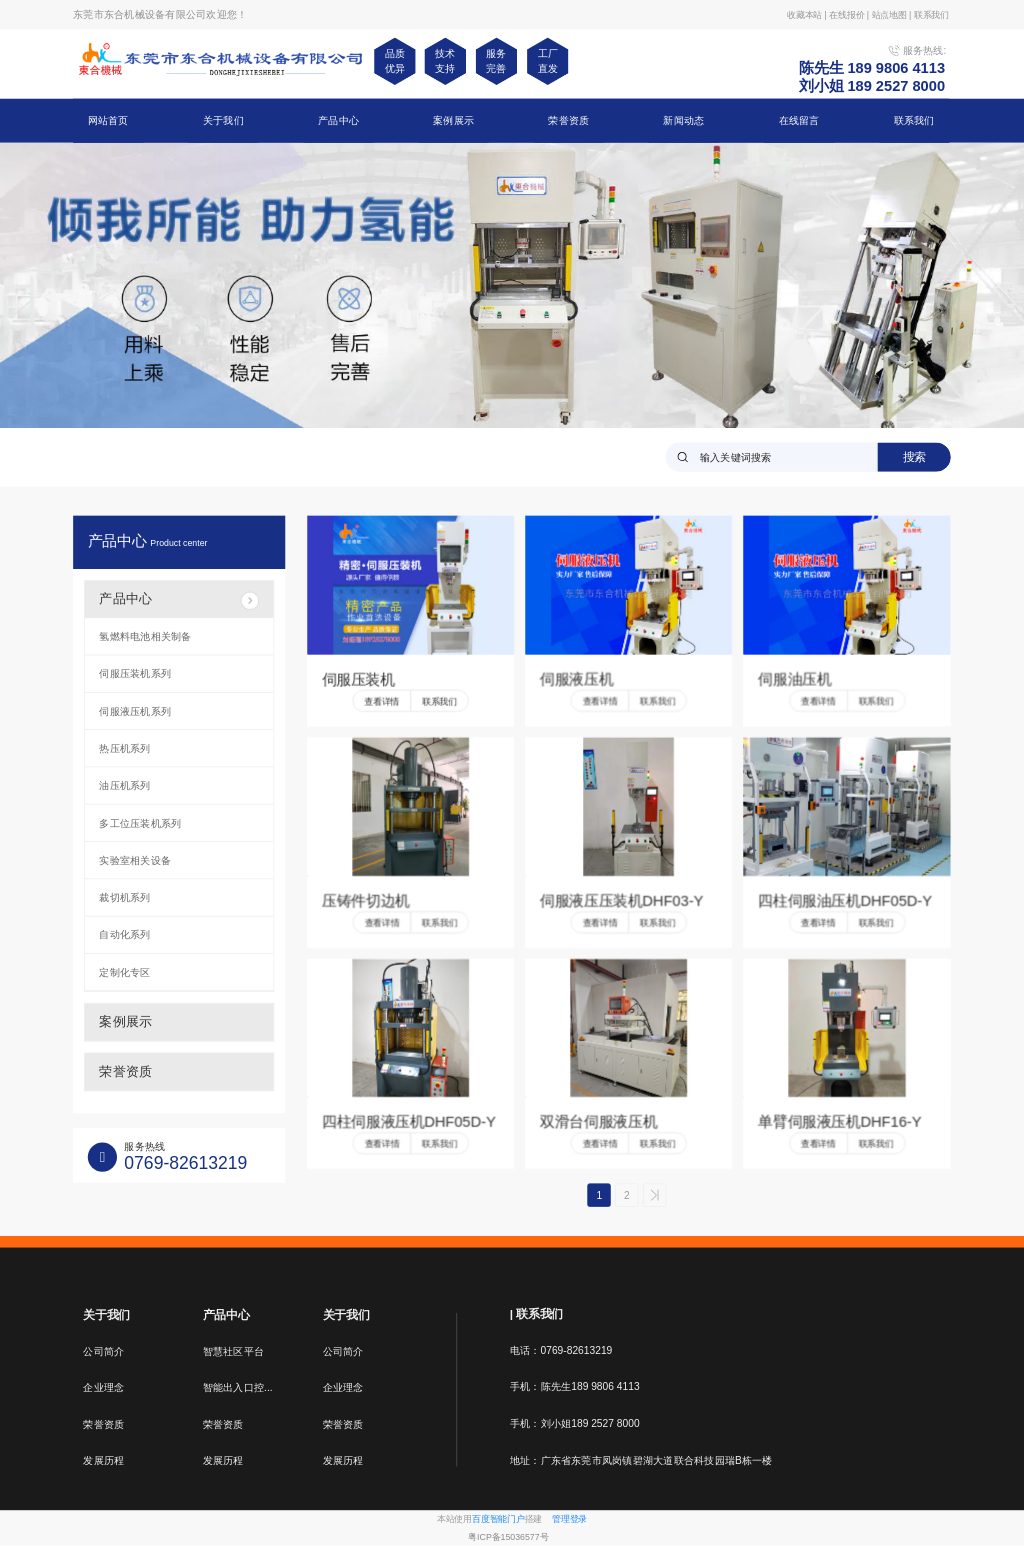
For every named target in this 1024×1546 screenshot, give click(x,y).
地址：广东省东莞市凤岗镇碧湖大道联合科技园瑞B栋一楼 (641, 1460)
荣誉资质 (568, 120)
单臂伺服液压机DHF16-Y (839, 1122)
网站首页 (108, 120)
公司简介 (103, 1351)
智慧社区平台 (233, 1351)
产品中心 (338, 120)
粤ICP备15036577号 (508, 1537)
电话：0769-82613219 (561, 1351)
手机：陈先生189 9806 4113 (575, 1387)
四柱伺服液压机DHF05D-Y (409, 1122)
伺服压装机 (358, 679)
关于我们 (223, 120)
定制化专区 (124, 972)
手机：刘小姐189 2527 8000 (575, 1424)
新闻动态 (683, 120)
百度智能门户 (498, 1519)
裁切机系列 (124, 898)
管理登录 (569, 1519)
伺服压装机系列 (135, 674)
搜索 (914, 456)
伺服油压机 (794, 679)
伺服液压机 (576, 679)
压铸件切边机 (366, 901)
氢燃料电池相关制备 (145, 636)
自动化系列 (124, 935)
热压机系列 (124, 748)
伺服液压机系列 (135, 711)
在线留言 (799, 120)
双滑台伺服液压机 (598, 1122)
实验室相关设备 (135, 860)
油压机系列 (124, 786)
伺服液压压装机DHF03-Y (621, 901)
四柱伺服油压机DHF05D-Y (845, 901)
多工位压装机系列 (140, 823)
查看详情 (381, 701)
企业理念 (103, 1388)
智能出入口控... (238, 1388)
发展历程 (103, 1461)
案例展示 (453, 120)
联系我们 (914, 120)
